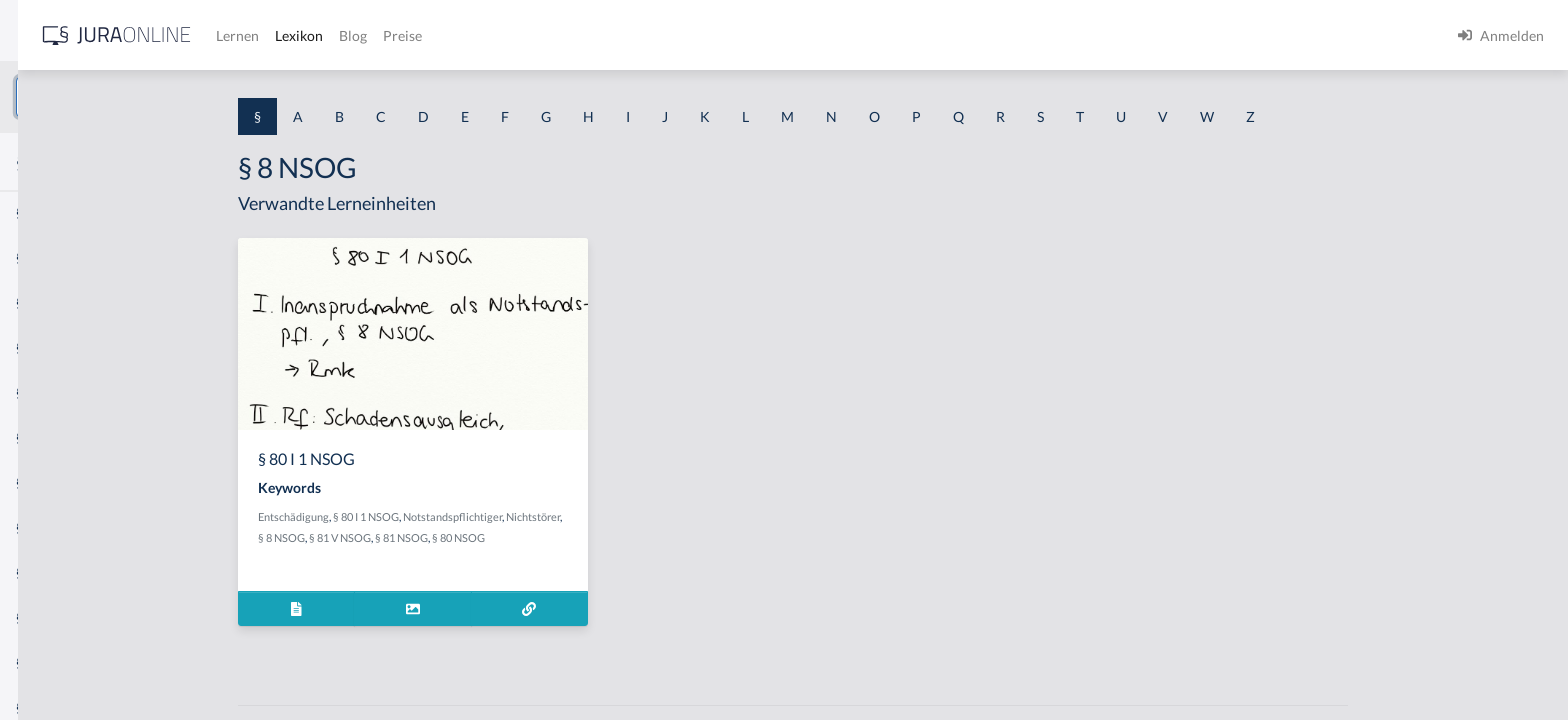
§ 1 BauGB (48, 257)
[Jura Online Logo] (419, 35)
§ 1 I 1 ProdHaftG (70, 437)
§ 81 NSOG (552, 537)
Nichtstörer (684, 516)
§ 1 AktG (42, 212)
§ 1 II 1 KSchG (58, 662)
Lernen (539, 35)
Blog (655, 35)
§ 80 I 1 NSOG (517, 516)
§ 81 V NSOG (491, 537)
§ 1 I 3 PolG (51, 572)
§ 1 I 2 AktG (51, 482)
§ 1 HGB (41, 347)
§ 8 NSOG (432, 537)
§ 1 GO (37, 302)
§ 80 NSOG (609, 537)
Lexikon (601, 35)
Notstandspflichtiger (603, 516)
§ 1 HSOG (46, 392)
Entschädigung (444, 516)
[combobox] (160, 97)
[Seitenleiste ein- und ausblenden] (288, 30)
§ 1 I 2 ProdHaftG (70, 527)
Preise (704, 35)
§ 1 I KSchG (51, 617)
